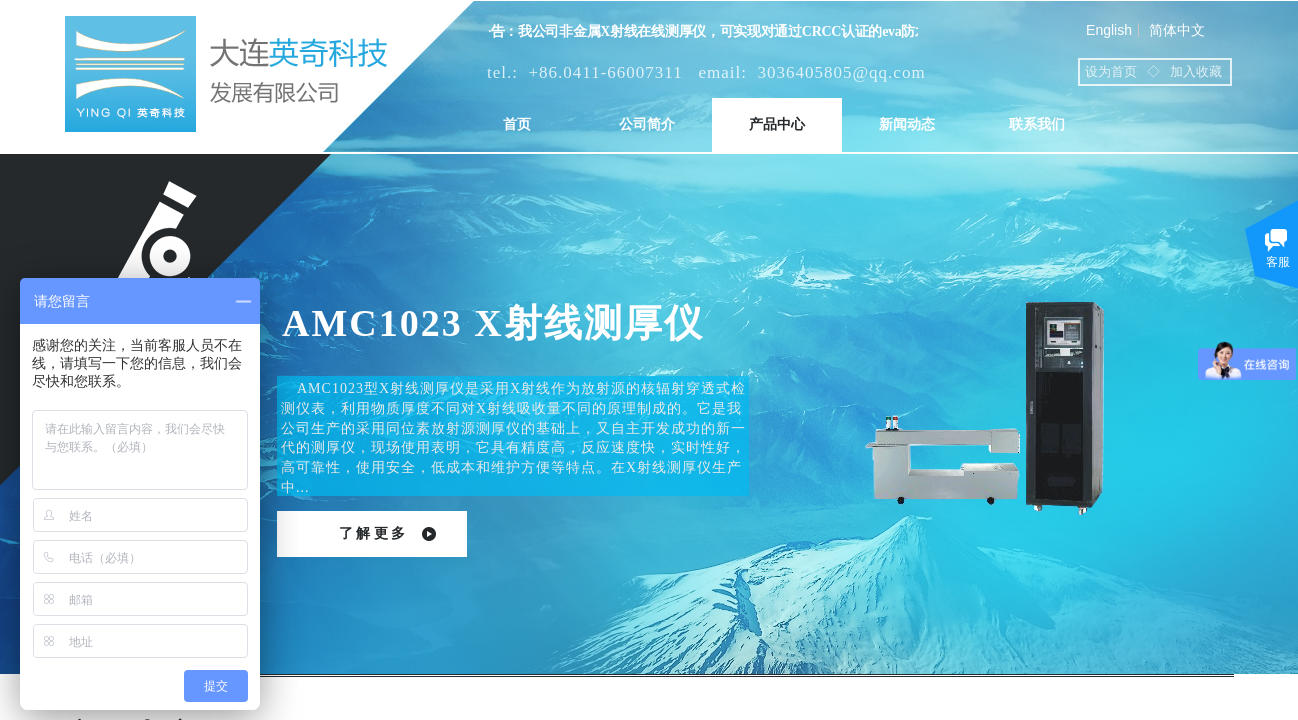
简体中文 (1177, 30)
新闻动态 (907, 124)
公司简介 (647, 124)
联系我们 (1037, 124)
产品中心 (777, 124)
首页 (517, 124)
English (1109, 30)
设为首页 (1111, 71)
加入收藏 (1196, 71)
